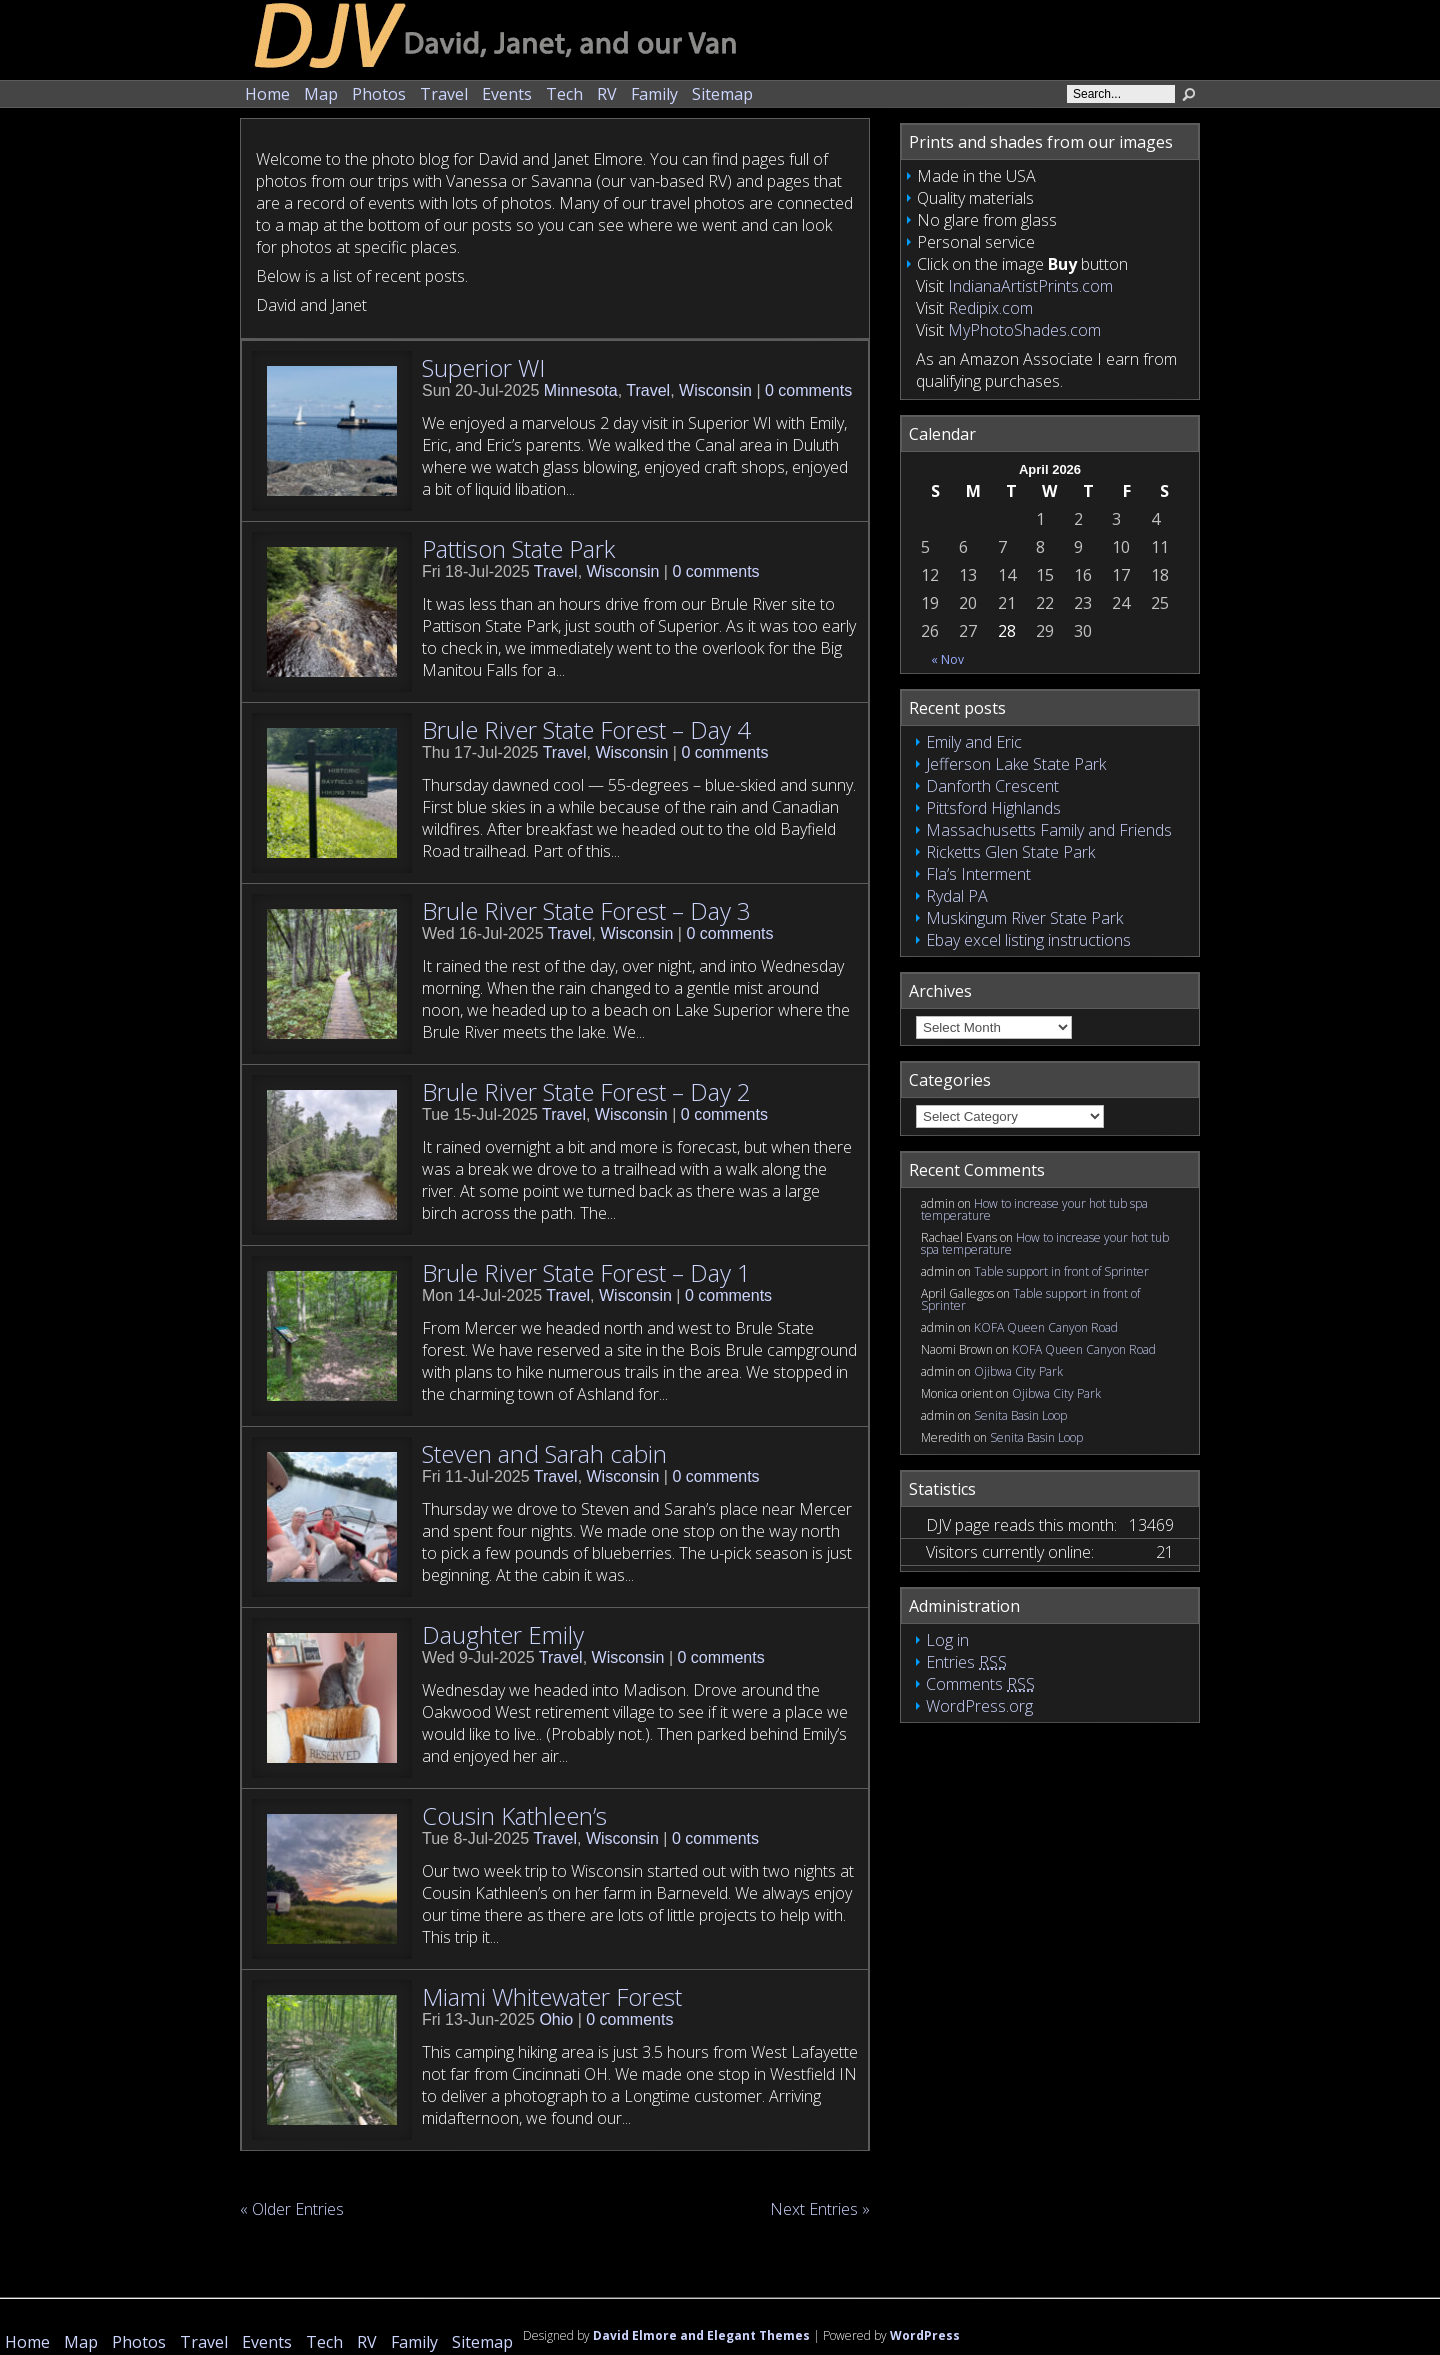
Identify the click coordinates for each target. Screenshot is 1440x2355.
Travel (444, 94)
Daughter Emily (503, 1634)
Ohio (556, 2019)
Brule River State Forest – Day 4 (586, 729)
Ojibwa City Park (1018, 1371)
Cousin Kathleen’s (514, 1815)
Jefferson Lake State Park (1016, 764)
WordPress (925, 2335)
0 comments (808, 390)
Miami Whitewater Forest (552, 1996)
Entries (966, 1662)
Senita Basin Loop (1020, 1415)
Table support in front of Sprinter (1061, 1271)
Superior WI (483, 367)
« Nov (947, 659)
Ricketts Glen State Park (1010, 852)
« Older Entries (292, 2209)
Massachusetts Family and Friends (1049, 830)
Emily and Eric (974, 742)
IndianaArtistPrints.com (1030, 286)
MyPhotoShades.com (1024, 330)
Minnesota (581, 390)
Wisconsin (715, 390)
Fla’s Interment (978, 874)
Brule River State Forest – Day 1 (586, 1272)
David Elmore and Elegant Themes (701, 2335)
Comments (980, 1684)
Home (267, 94)
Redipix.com (990, 308)
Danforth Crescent (992, 786)
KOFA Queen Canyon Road (1046, 1327)
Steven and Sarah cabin (544, 1453)
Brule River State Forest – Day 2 (586, 1091)
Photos (379, 94)
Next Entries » (820, 2209)
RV (607, 94)
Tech (564, 94)
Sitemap (722, 94)
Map (321, 94)
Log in (947, 1640)
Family (654, 94)
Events (507, 94)
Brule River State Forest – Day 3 (586, 910)
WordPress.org (979, 1706)
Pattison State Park (518, 548)
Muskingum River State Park (1024, 918)
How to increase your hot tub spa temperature (1034, 1209)
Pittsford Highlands (993, 808)
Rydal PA (957, 896)
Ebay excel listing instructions (1028, 940)
